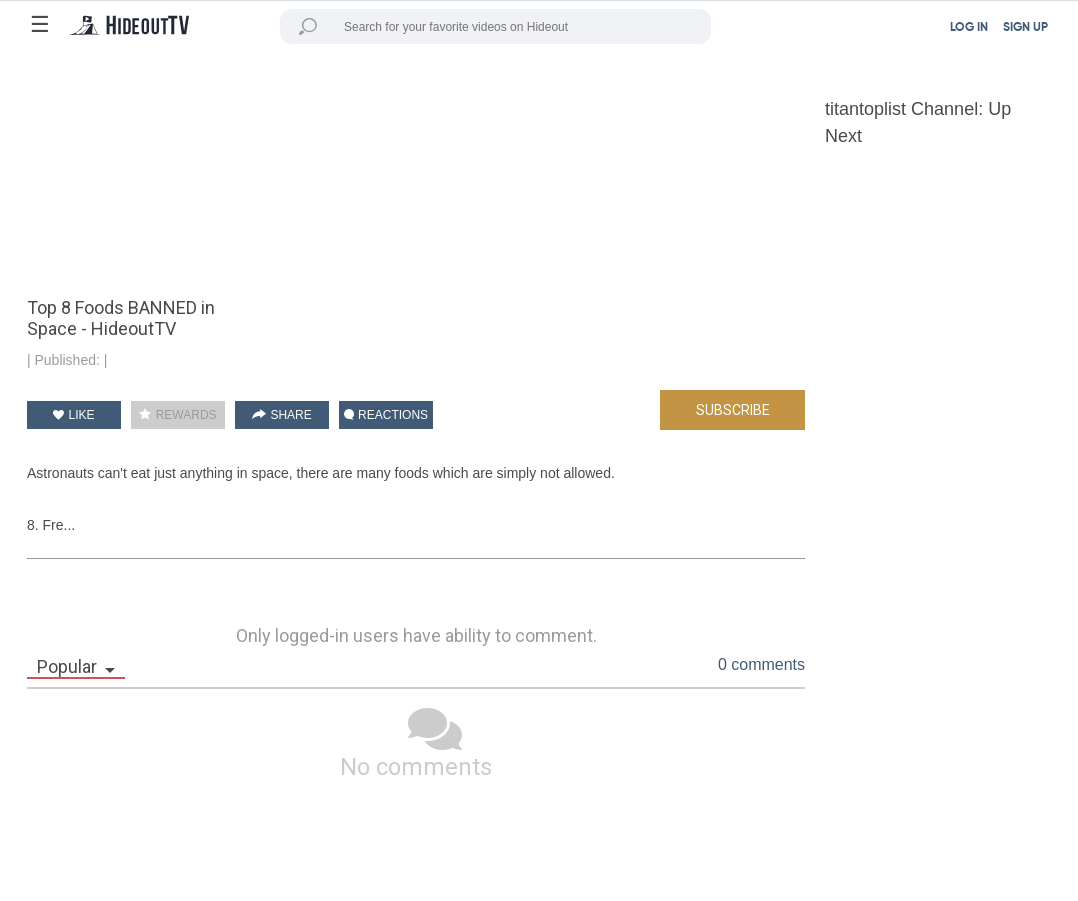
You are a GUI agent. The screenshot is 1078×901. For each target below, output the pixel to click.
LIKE (73, 415)
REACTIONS (386, 415)
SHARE (282, 415)
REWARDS (177, 415)
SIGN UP (1025, 28)
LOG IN (969, 28)
